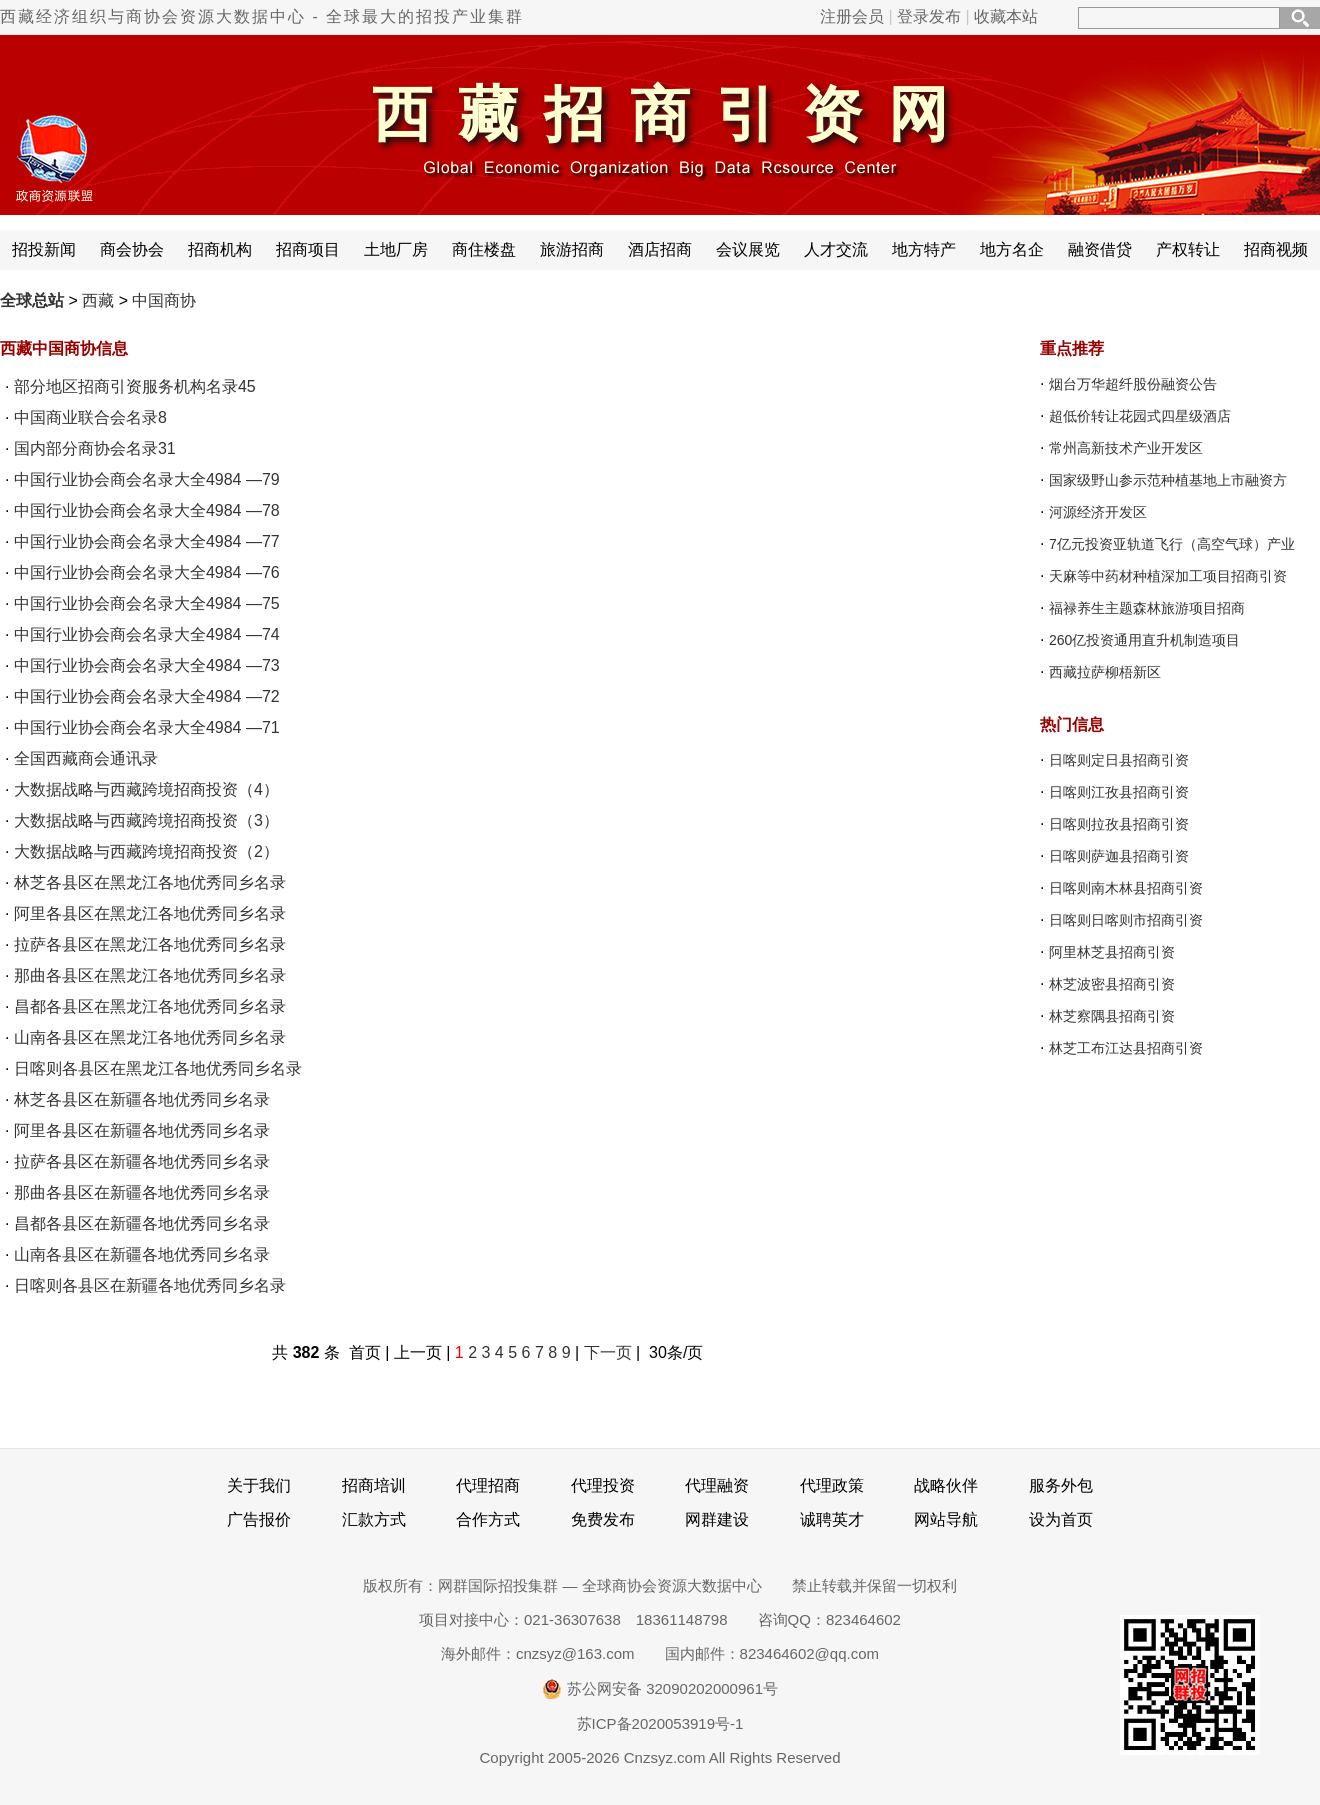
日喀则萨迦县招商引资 (1119, 856)
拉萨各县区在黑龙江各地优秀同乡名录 (150, 944)
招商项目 (308, 249)
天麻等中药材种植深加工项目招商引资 (1168, 576)
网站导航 (946, 1519)
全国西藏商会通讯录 (86, 758)
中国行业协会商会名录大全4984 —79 (147, 479)
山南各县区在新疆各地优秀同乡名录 (142, 1254)
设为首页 (1061, 1519)
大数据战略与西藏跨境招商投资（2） (146, 851)
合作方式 (488, 1519)
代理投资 (603, 1485)
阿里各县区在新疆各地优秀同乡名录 (142, 1130)
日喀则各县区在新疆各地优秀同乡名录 (150, 1285)
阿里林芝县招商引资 (1112, 952)
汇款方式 (374, 1519)
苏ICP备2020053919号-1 (660, 1723)
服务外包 (1061, 1485)
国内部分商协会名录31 (95, 448)
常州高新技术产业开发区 (1126, 448)
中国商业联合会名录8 (90, 417)
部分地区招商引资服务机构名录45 (135, 386)
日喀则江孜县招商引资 (1119, 792)
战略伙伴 (946, 1485)
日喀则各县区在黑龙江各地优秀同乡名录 (158, 1068)
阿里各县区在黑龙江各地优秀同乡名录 (150, 913)
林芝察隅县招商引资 (1112, 1016)
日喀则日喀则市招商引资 (1126, 920)
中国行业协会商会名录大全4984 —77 (147, 541)
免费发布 (603, 1519)
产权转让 (1188, 249)
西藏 (98, 300)
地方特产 (924, 249)
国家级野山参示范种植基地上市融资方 (1168, 480)
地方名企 (1012, 249)
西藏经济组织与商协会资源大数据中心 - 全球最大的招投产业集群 (262, 16)
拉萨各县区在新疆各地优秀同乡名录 (142, 1161)
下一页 (608, 1352)
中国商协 (164, 300)
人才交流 (836, 249)
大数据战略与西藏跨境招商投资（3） (146, 820)
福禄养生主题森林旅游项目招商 (1147, 608)
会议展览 (748, 249)
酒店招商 (660, 249)
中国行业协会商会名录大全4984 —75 (147, 603)
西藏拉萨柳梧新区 (1105, 672)
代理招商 (488, 1485)
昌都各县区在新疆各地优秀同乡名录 (142, 1223)
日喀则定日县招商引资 (1119, 760)
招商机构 (220, 249)
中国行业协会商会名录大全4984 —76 (147, 572)
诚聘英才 (832, 1519)
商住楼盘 (484, 249)
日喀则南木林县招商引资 (1126, 888)
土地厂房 (396, 249)
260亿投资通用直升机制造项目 (1144, 640)
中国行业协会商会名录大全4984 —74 (147, 634)
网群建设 (717, 1519)
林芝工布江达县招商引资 (1126, 1048)
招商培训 (374, 1485)
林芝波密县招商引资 (1112, 984)
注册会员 (852, 16)
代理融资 (717, 1485)
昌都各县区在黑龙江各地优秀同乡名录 (150, 1006)
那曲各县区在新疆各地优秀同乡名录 (142, 1192)
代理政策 (832, 1485)
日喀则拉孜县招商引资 (1119, 824)
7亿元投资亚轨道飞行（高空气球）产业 (1172, 544)
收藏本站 (1006, 16)
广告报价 (259, 1519)
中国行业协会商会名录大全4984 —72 (147, 696)
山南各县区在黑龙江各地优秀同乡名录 (150, 1037)
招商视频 (1276, 249)
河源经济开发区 (1098, 512)
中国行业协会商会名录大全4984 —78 (147, 510)
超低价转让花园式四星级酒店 (1140, 416)
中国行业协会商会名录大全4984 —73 (147, 665)
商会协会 (132, 249)
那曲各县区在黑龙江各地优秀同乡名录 (150, 975)
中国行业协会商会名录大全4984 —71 (147, 727)
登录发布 (929, 16)
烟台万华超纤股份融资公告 (1133, 384)
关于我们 (259, 1485)
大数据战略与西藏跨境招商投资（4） (146, 789)
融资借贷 (1100, 249)
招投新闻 (44, 249)
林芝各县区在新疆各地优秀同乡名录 (142, 1099)
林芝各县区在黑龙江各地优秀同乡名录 (150, 882)
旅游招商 (572, 249)
